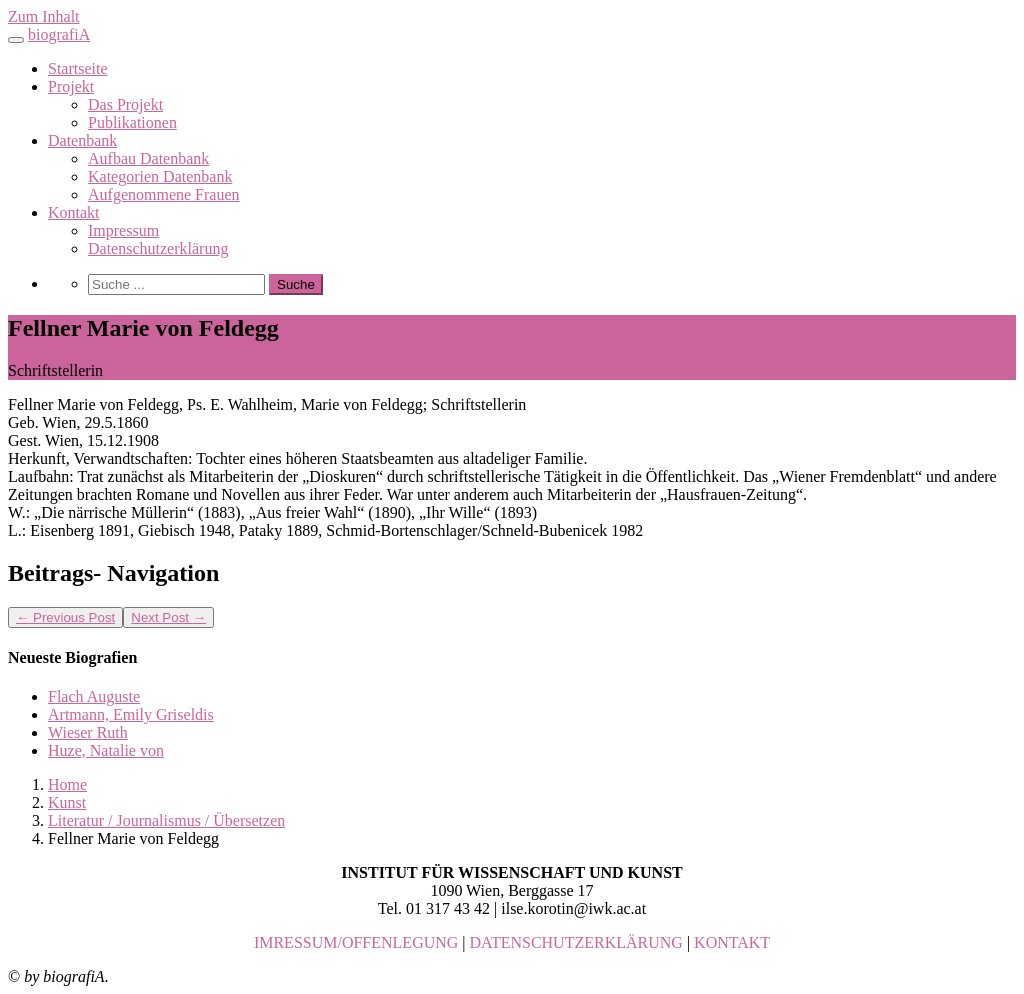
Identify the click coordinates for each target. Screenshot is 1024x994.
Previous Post (65, 617)
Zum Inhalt (44, 16)
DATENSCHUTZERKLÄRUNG (576, 942)
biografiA (59, 34)
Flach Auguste (94, 696)
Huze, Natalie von (106, 750)
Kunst (67, 802)
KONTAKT (732, 942)
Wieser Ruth (88, 732)
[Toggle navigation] (16, 40)
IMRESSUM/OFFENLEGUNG (356, 942)
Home (67, 784)
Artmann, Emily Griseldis (131, 714)
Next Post (168, 617)
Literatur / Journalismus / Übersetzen (166, 820)
